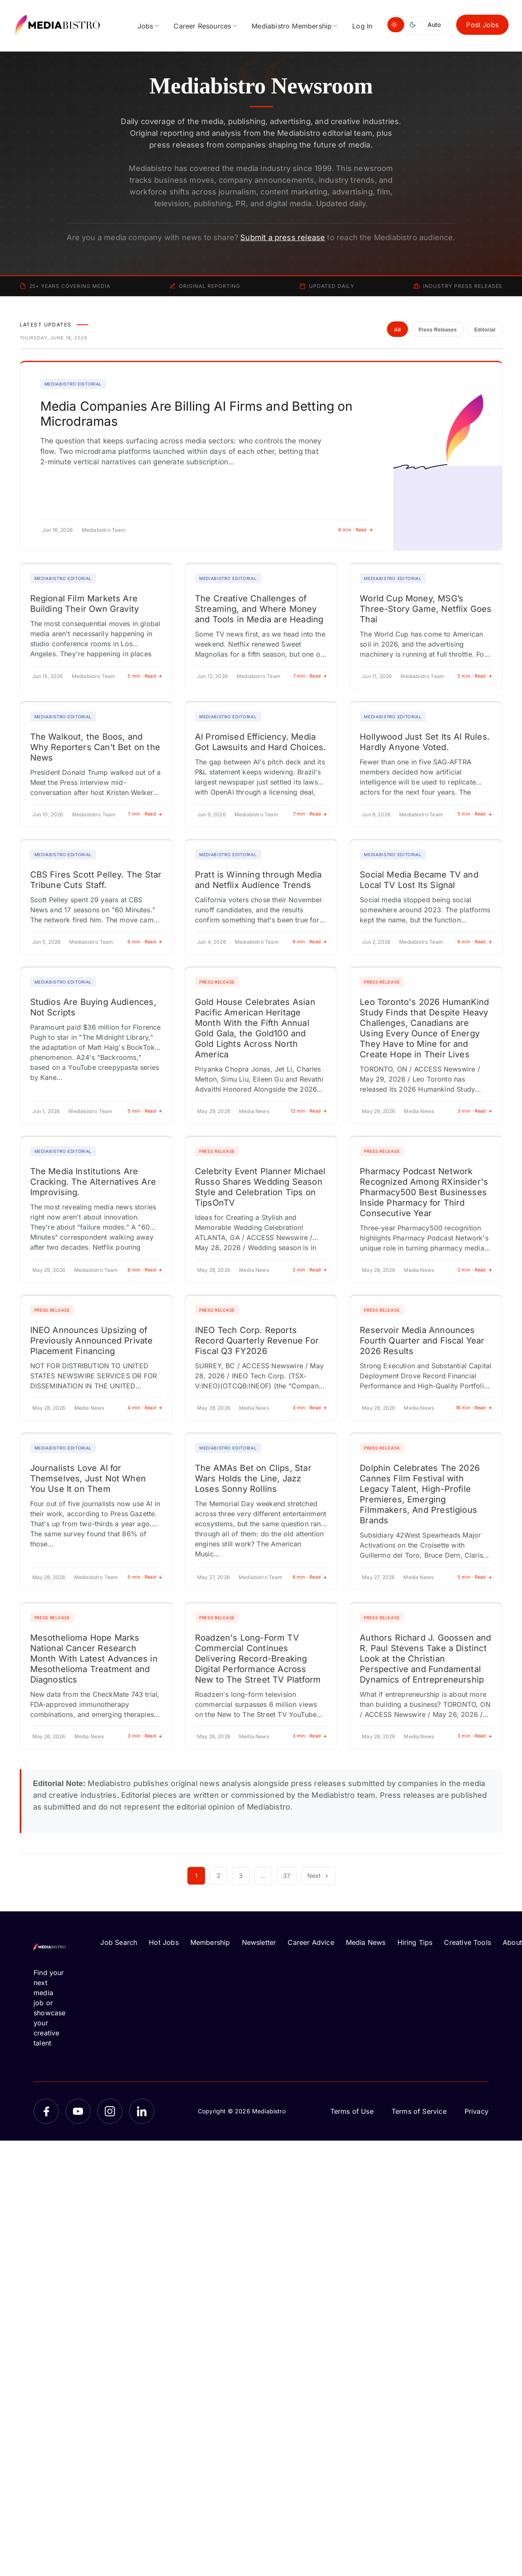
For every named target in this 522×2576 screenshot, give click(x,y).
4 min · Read (144, 1408)
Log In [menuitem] (362, 26)
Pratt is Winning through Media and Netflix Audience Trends (258, 880)
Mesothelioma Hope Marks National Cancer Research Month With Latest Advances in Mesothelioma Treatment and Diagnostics (94, 1659)
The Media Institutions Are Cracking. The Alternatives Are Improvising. (93, 1181)
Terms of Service (419, 2111)
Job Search (118, 1942)
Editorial (484, 330)
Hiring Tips (415, 1942)
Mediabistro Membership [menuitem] (292, 26)
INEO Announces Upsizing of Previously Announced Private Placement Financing (91, 1340)
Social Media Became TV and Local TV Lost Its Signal (419, 880)
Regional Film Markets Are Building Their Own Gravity (84, 603)
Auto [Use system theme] (434, 24)
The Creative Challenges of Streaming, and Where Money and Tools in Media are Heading (259, 608)
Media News (366, 1942)
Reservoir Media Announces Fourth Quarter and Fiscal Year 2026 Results (422, 1340)
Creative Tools (467, 1942)
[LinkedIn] (141, 2111)
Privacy (476, 2111)
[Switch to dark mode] (414, 24)
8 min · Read (144, 1270)
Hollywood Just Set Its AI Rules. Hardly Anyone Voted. (425, 742)
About (512, 1942)
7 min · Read (310, 676)
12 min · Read (309, 1111)
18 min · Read (474, 1408)
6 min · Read (355, 530)
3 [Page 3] (241, 1875)
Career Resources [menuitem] (202, 26)
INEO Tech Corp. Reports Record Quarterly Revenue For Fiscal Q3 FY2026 (257, 1340)
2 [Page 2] (219, 1875)
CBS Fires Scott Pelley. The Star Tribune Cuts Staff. (96, 880)
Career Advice (311, 1942)
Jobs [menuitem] (145, 26)
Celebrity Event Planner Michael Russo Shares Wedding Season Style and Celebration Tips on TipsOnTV (260, 1187)
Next (318, 1875)
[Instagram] (109, 2111)
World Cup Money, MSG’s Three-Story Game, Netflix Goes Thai (425, 608)
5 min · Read (144, 676)
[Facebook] (46, 2111)
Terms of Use (352, 2111)
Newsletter (259, 1942)
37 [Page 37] (286, 1875)
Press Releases (437, 330)
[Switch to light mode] (395, 24)
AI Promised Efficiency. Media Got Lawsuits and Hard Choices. (260, 742)
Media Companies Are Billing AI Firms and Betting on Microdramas (196, 414)
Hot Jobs (163, 1942)
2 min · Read (310, 1270)
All (397, 330)
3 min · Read (474, 1111)
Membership (210, 1942)
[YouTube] (78, 2111)
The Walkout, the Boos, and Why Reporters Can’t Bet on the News (95, 747)
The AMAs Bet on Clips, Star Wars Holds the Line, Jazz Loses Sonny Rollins (253, 1478)
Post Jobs (482, 25)
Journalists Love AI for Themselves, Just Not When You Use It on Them (88, 1478)
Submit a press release (282, 237)
